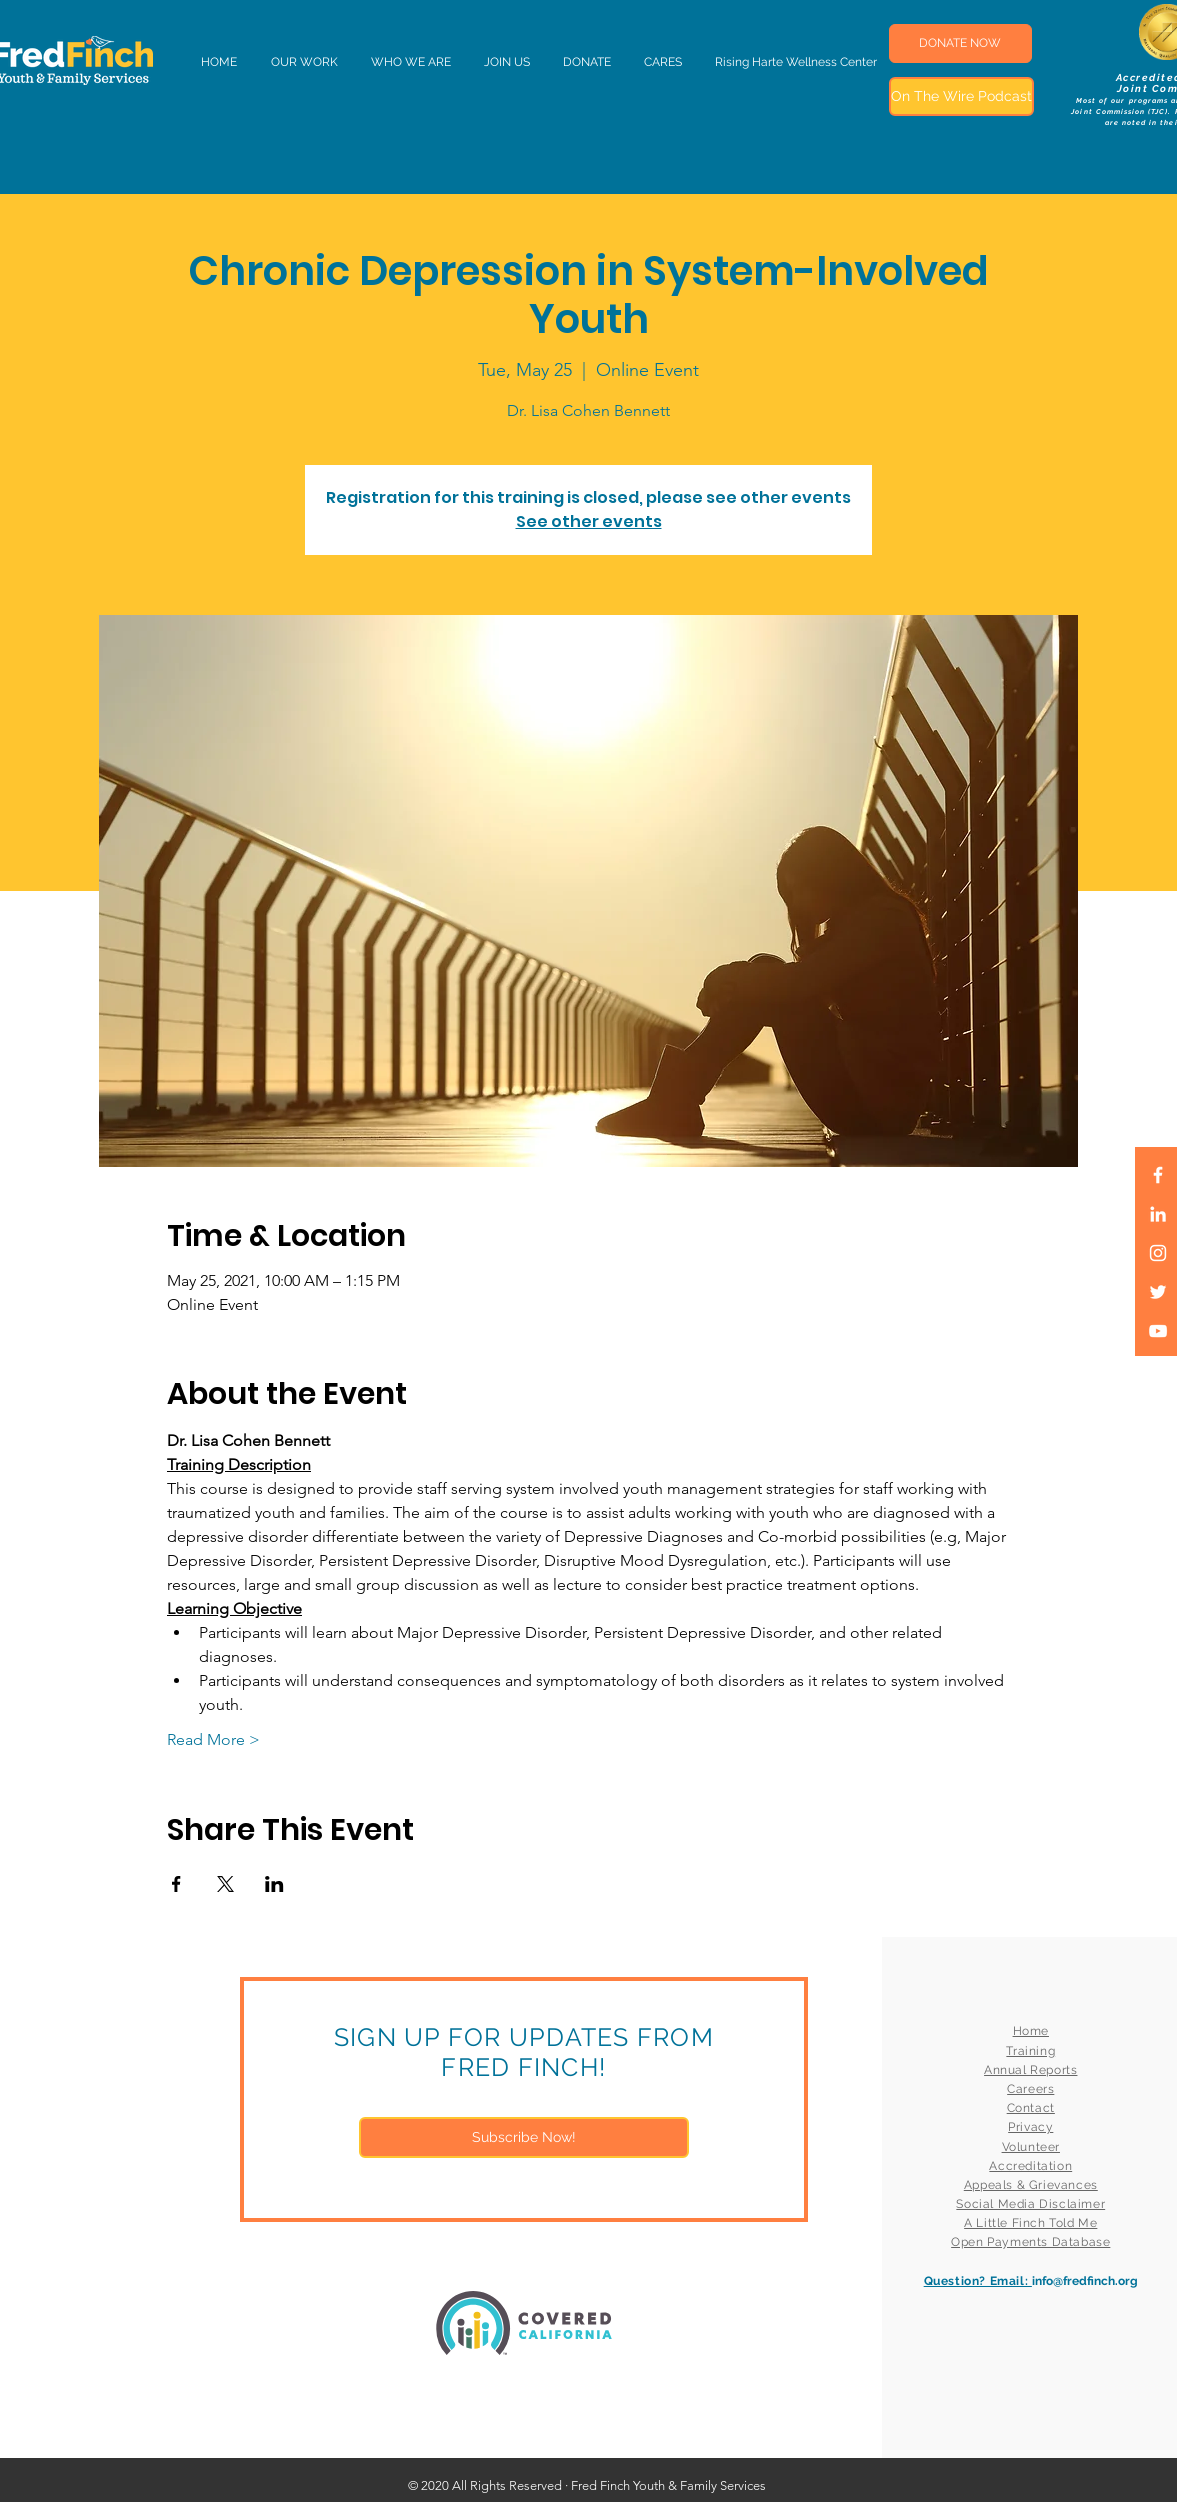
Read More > (213, 1739)
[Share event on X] (225, 1884)
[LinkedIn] (1158, 1214)
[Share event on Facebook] (176, 1884)
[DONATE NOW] (960, 43)
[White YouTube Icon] (1158, 1331)
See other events (589, 521)
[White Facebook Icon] (1158, 1175)
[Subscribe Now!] (524, 2137)
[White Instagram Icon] (1158, 1253)
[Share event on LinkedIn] (274, 1884)
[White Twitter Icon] (1158, 1292)
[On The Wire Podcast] (961, 96)
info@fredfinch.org (1085, 2281)
